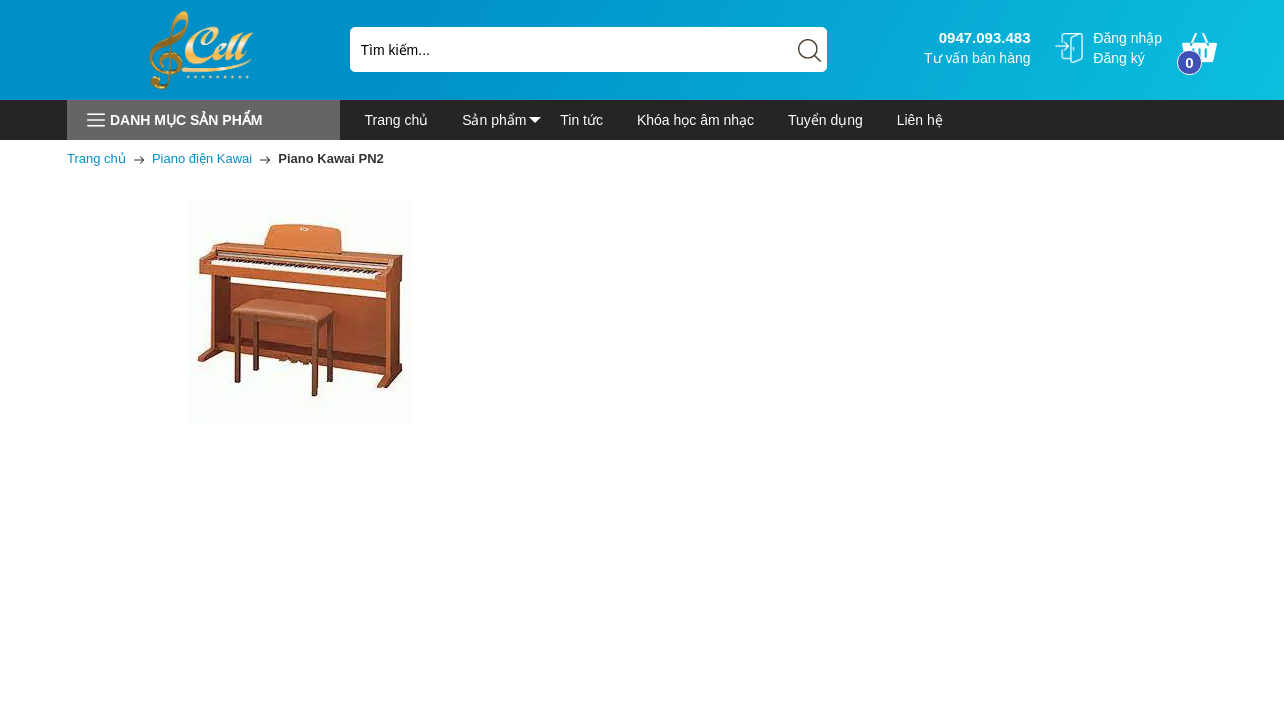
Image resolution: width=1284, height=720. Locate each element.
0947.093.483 (982, 37)
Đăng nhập (1127, 38)
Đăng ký (1118, 58)
